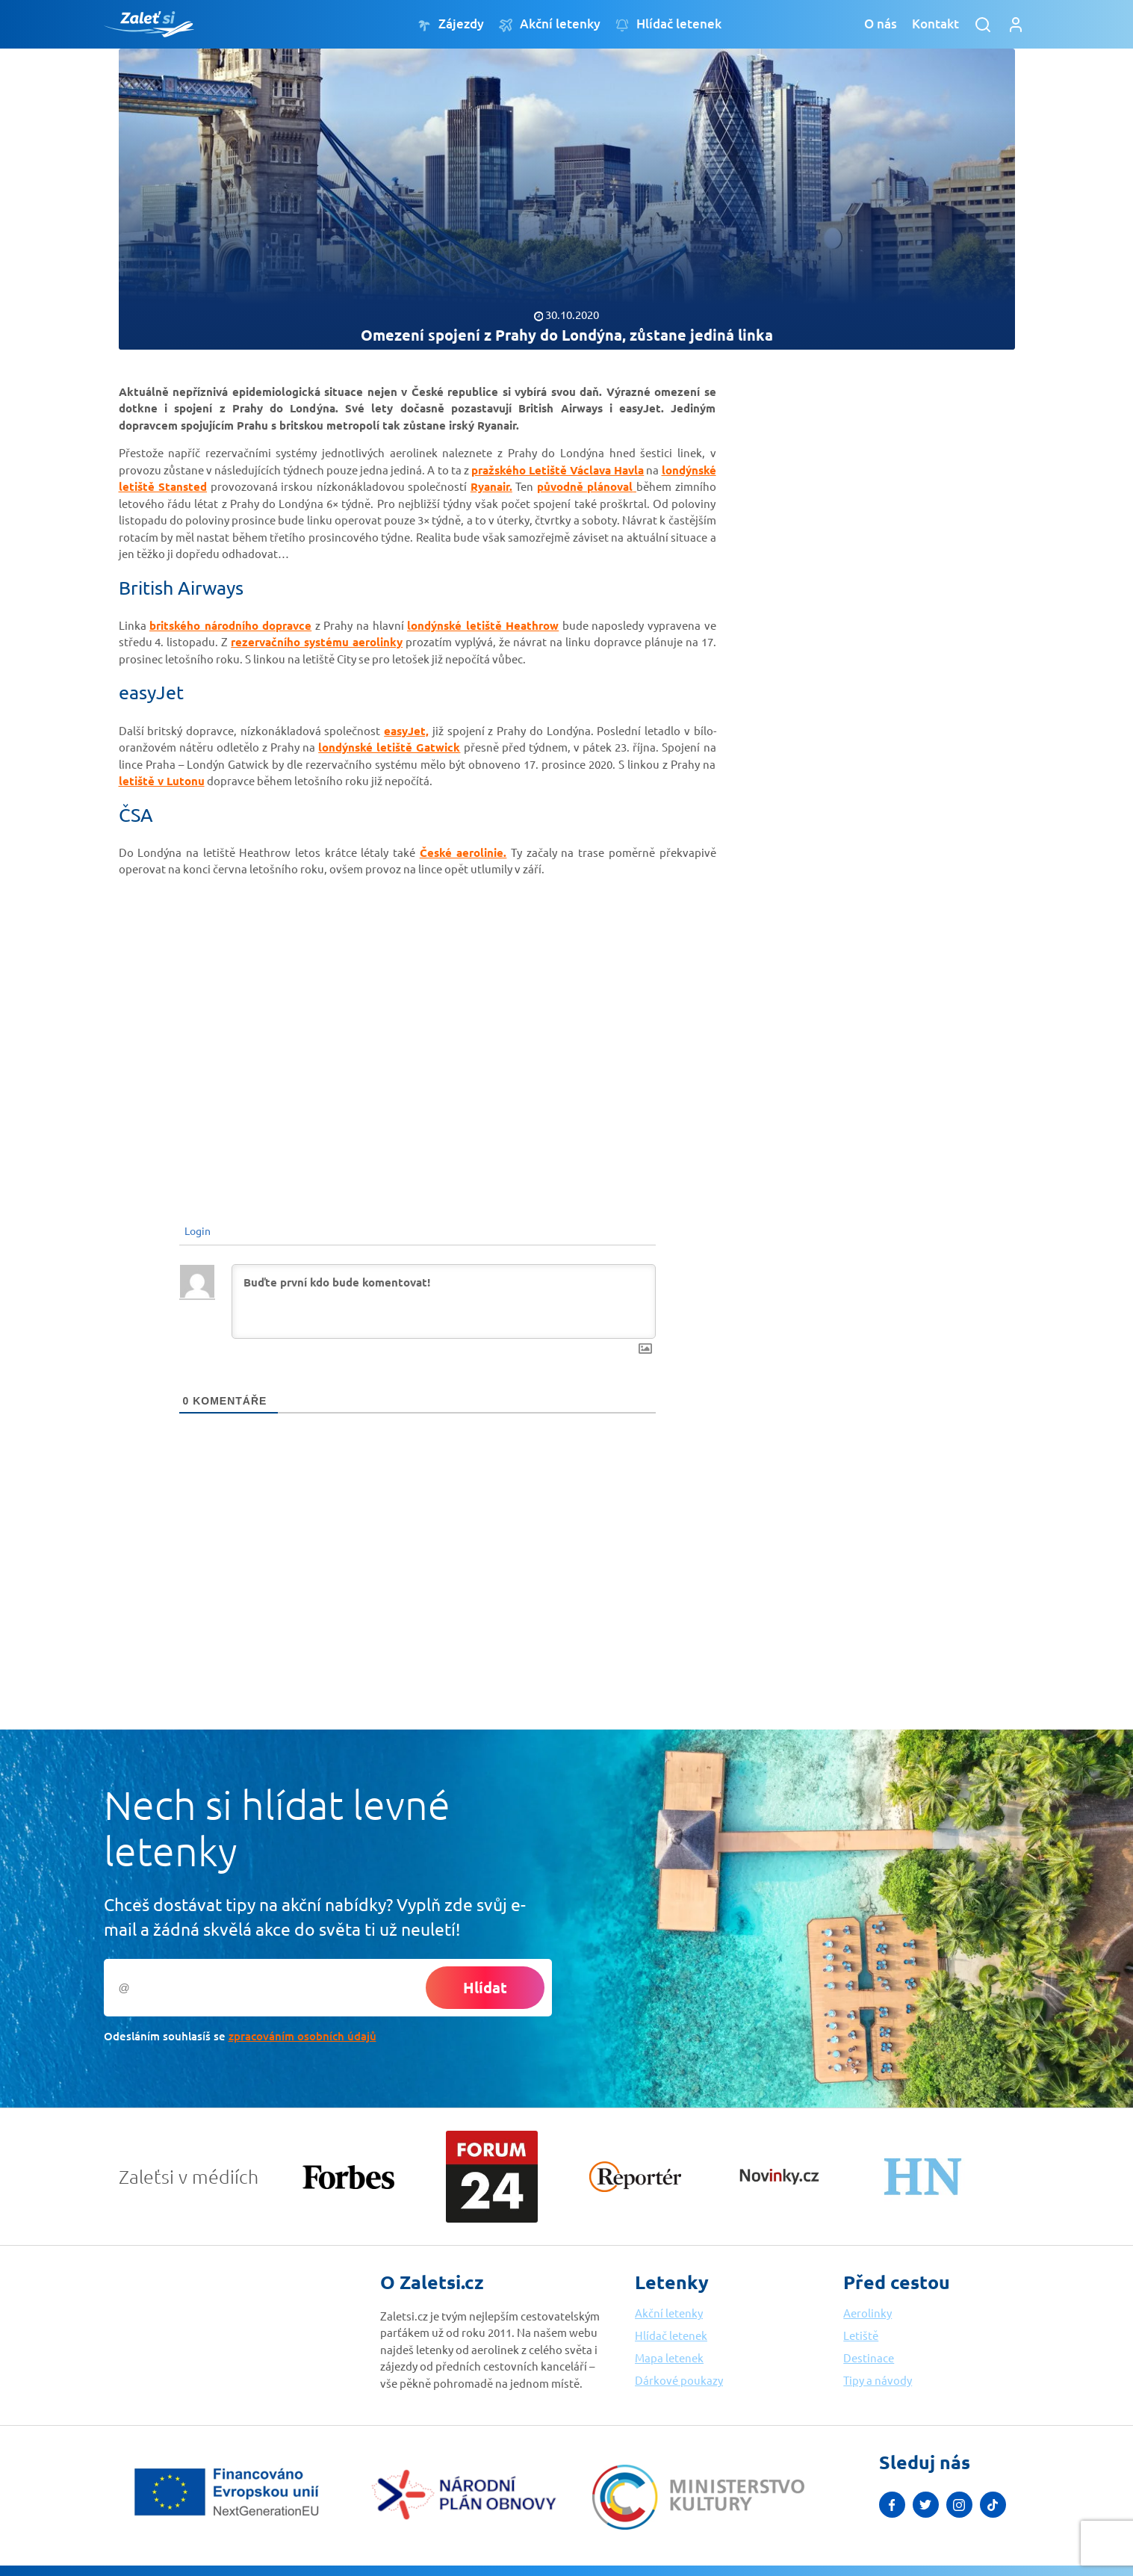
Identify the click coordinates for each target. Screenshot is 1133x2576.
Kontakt (935, 23)
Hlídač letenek (668, 24)
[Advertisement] (851, 596)
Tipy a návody (877, 2380)
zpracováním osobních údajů (302, 2035)
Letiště (860, 2335)
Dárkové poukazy (679, 2380)
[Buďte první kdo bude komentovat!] (444, 1301)
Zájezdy (450, 24)
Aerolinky (867, 2313)
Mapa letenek (669, 2357)
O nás (880, 23)
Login (196, 1230)
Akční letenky (549, 24)
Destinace (868, 2357)
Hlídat (485, 1987)
